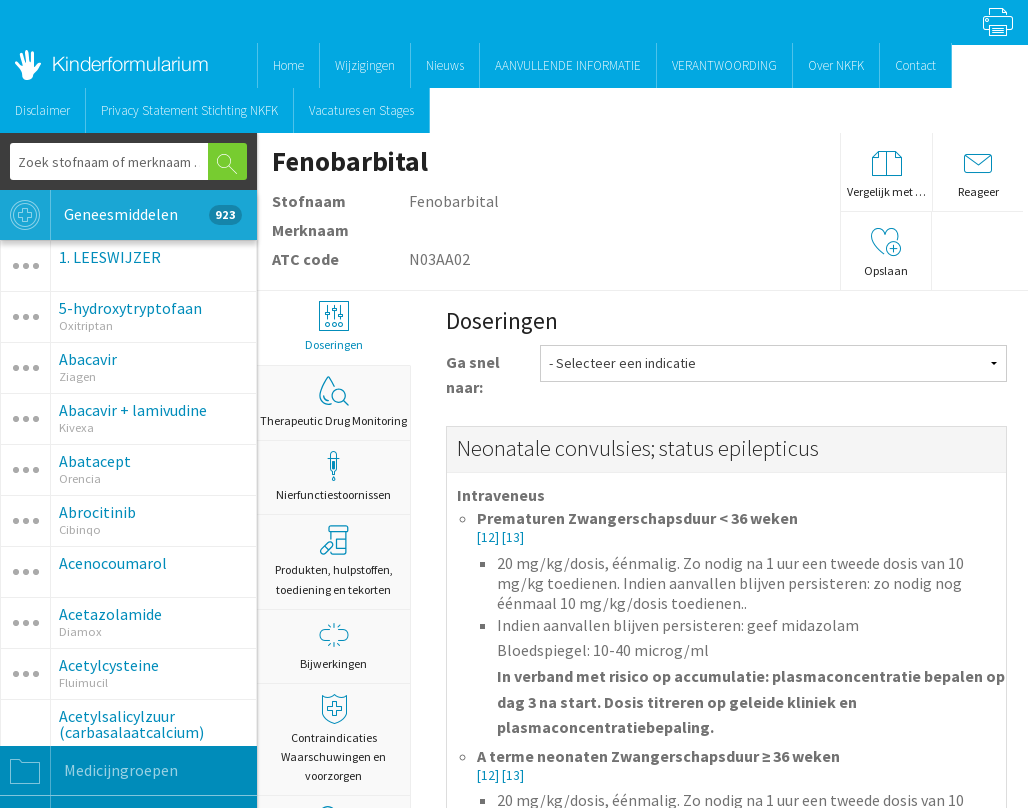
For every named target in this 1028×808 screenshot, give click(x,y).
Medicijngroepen (89, 771)
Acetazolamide (110, 614)
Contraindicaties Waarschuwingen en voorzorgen (333, 738)
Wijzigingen (365, 65)
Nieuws (445, 65)
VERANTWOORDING (724, 65)
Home (288, 65)
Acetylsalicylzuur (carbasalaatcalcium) (131, 724)
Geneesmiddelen (121, 215)
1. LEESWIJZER (110, 257)
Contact (915, 65)
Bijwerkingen (333, 645)
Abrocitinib (97, 512)
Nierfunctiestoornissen (333, 476)
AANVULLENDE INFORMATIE (568, 65)
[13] (513, 537)
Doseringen (333, 326)
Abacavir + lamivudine (133, 410)
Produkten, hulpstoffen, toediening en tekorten (334, 560)
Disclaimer (42, 110)
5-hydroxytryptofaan (130, 308)
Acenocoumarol (113, 563)
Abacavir (88, 359)
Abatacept (95, 461)
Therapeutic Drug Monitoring (333, 402)
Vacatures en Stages (361, 110)
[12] (489, 537)
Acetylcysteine (109, 665)
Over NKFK (836, 65)
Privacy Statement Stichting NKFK (189, 110)
